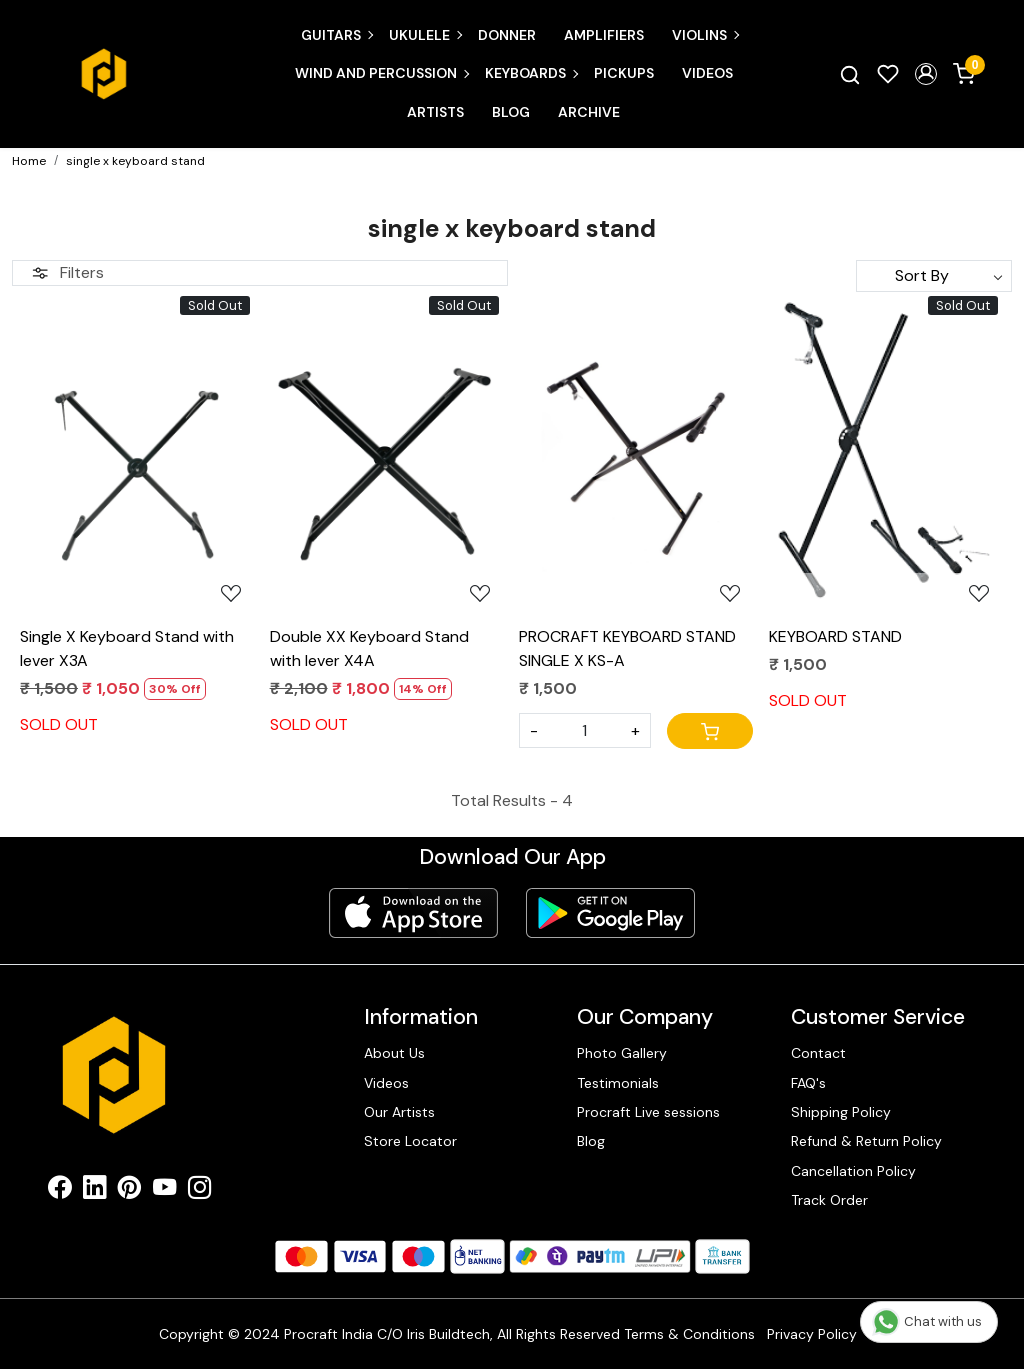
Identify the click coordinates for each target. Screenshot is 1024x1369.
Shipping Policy (841, 1112)
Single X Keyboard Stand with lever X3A (127, 648)
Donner (507, 35)
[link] (850, 74)
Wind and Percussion (381, 73)
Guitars (336, 35)
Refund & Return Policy (866, 1141)
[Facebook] (59, 1191)
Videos (707, 73)
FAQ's (808, 1083)
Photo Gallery (622, 1053)
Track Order (829, 1200)
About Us (394, 1053)
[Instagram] (199, 1191)
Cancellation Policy (853, 1171)
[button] (926, 74)
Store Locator (410, 1141)
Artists (435, 112)
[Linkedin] (94, 1191)
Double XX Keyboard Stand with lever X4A (369, 648)
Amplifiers (604, 35)
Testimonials (618, 1083)
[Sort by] (934, 276)
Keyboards (531, 73)
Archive (589, 112)
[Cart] (710, 731)
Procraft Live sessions (648, 1112)
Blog (511, 112)
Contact (818, 1053)
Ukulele (425, 35)
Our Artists (399, 1112)
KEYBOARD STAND (835, 636)
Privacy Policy (812, 1334)
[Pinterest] (129, 1191)
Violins (705, 35)
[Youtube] (164, 1191)
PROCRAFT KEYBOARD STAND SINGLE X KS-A (627, 648)
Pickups (624, 73)
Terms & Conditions (689, 1334)
